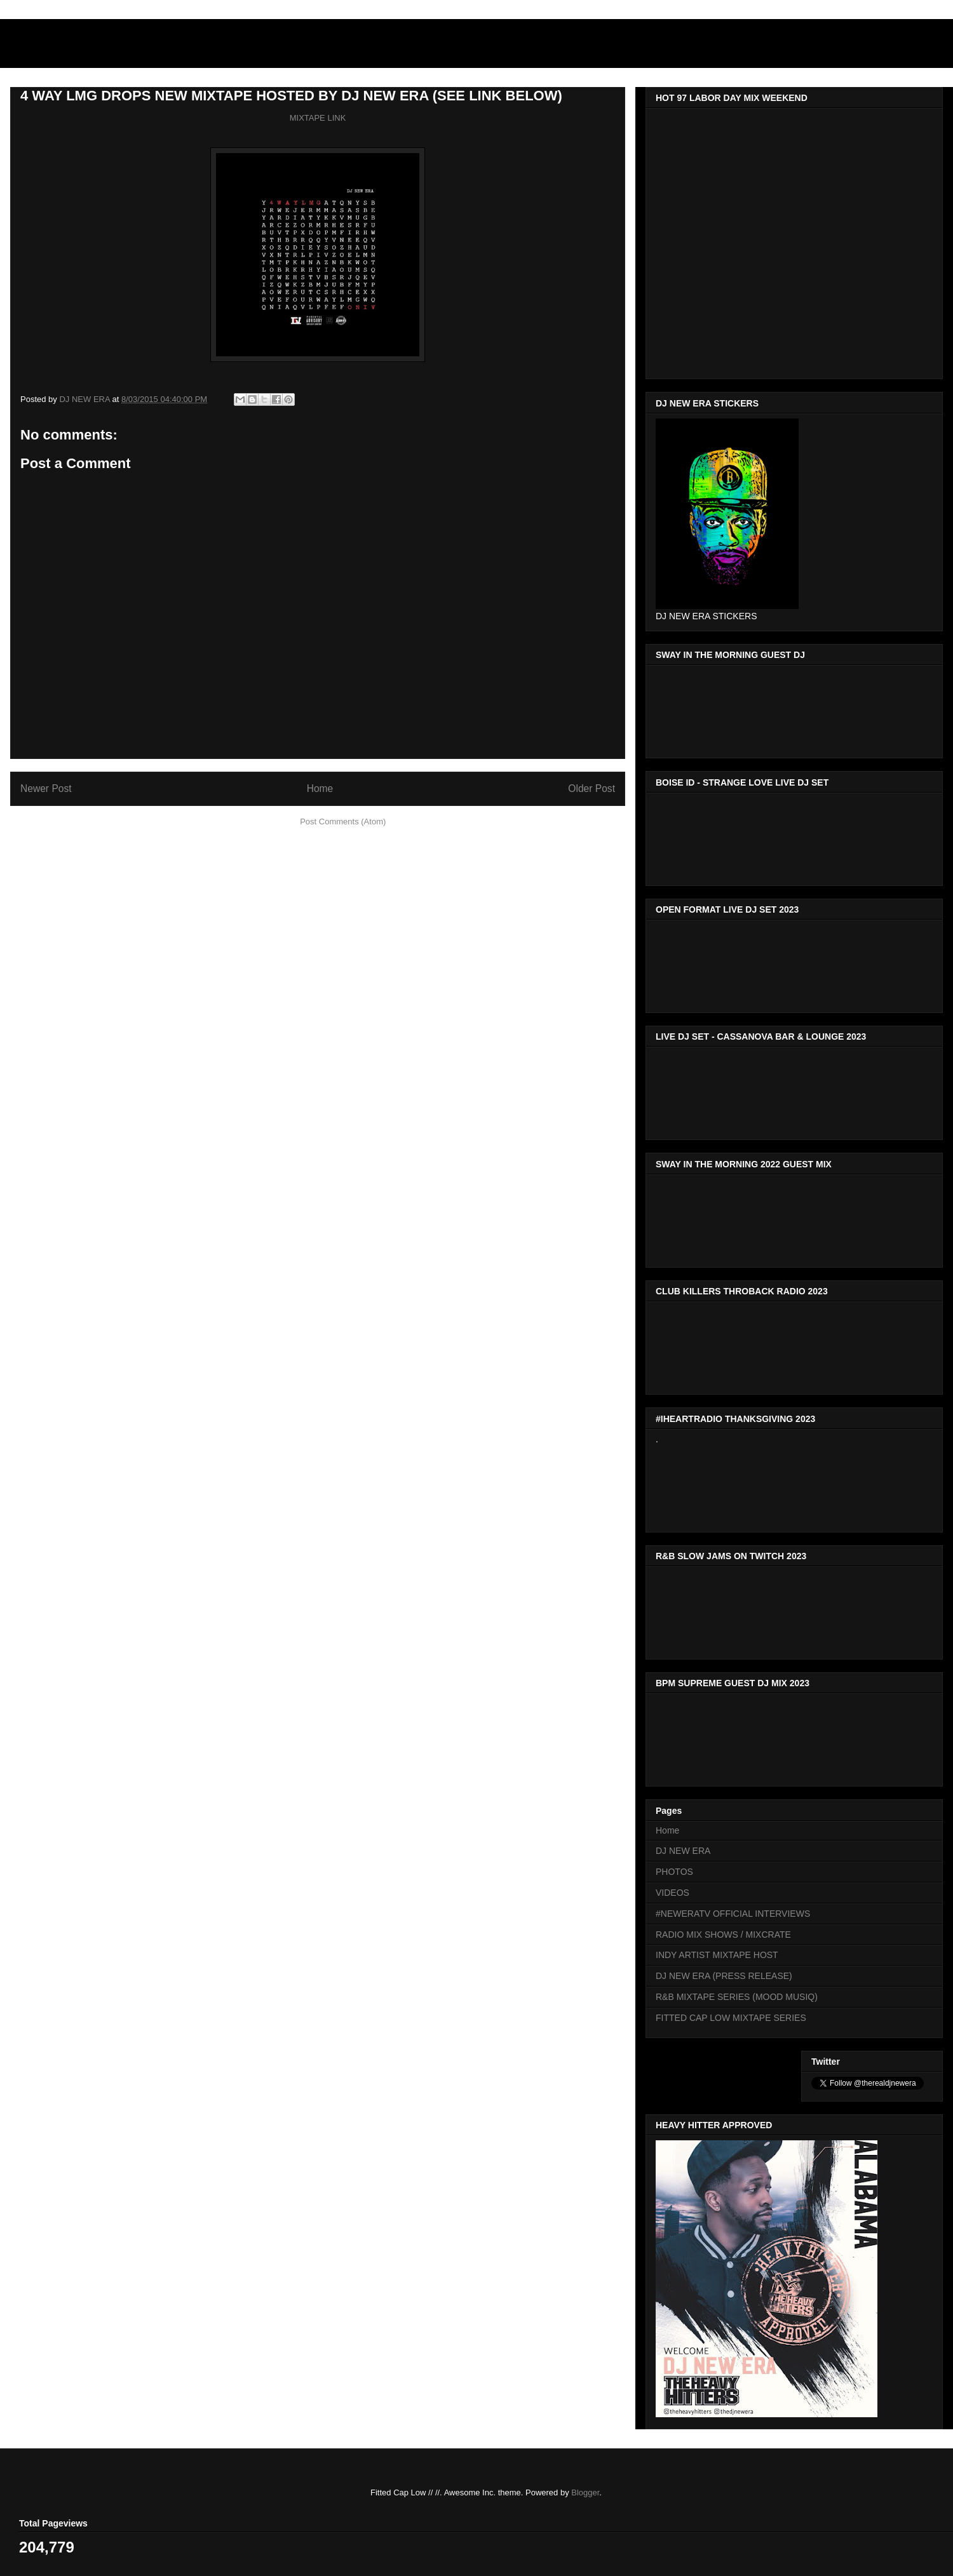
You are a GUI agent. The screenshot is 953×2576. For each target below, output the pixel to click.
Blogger (585, 2492)
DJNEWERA (83, 47)
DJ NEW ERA (683, 1851)
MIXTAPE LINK (318, 118)
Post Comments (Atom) (343, 821)
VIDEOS (672, 1893)
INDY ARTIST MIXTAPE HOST (717, 1955)
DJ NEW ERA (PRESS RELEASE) (724, 1976)
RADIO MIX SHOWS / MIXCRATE (723, 1934)
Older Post (591, 788)
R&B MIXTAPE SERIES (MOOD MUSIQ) (737, 1997)
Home (320, 788)
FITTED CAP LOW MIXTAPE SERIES (731, 2018)
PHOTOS (674, 1872)
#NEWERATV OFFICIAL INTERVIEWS (733, 1914)
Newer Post (46, 788)
